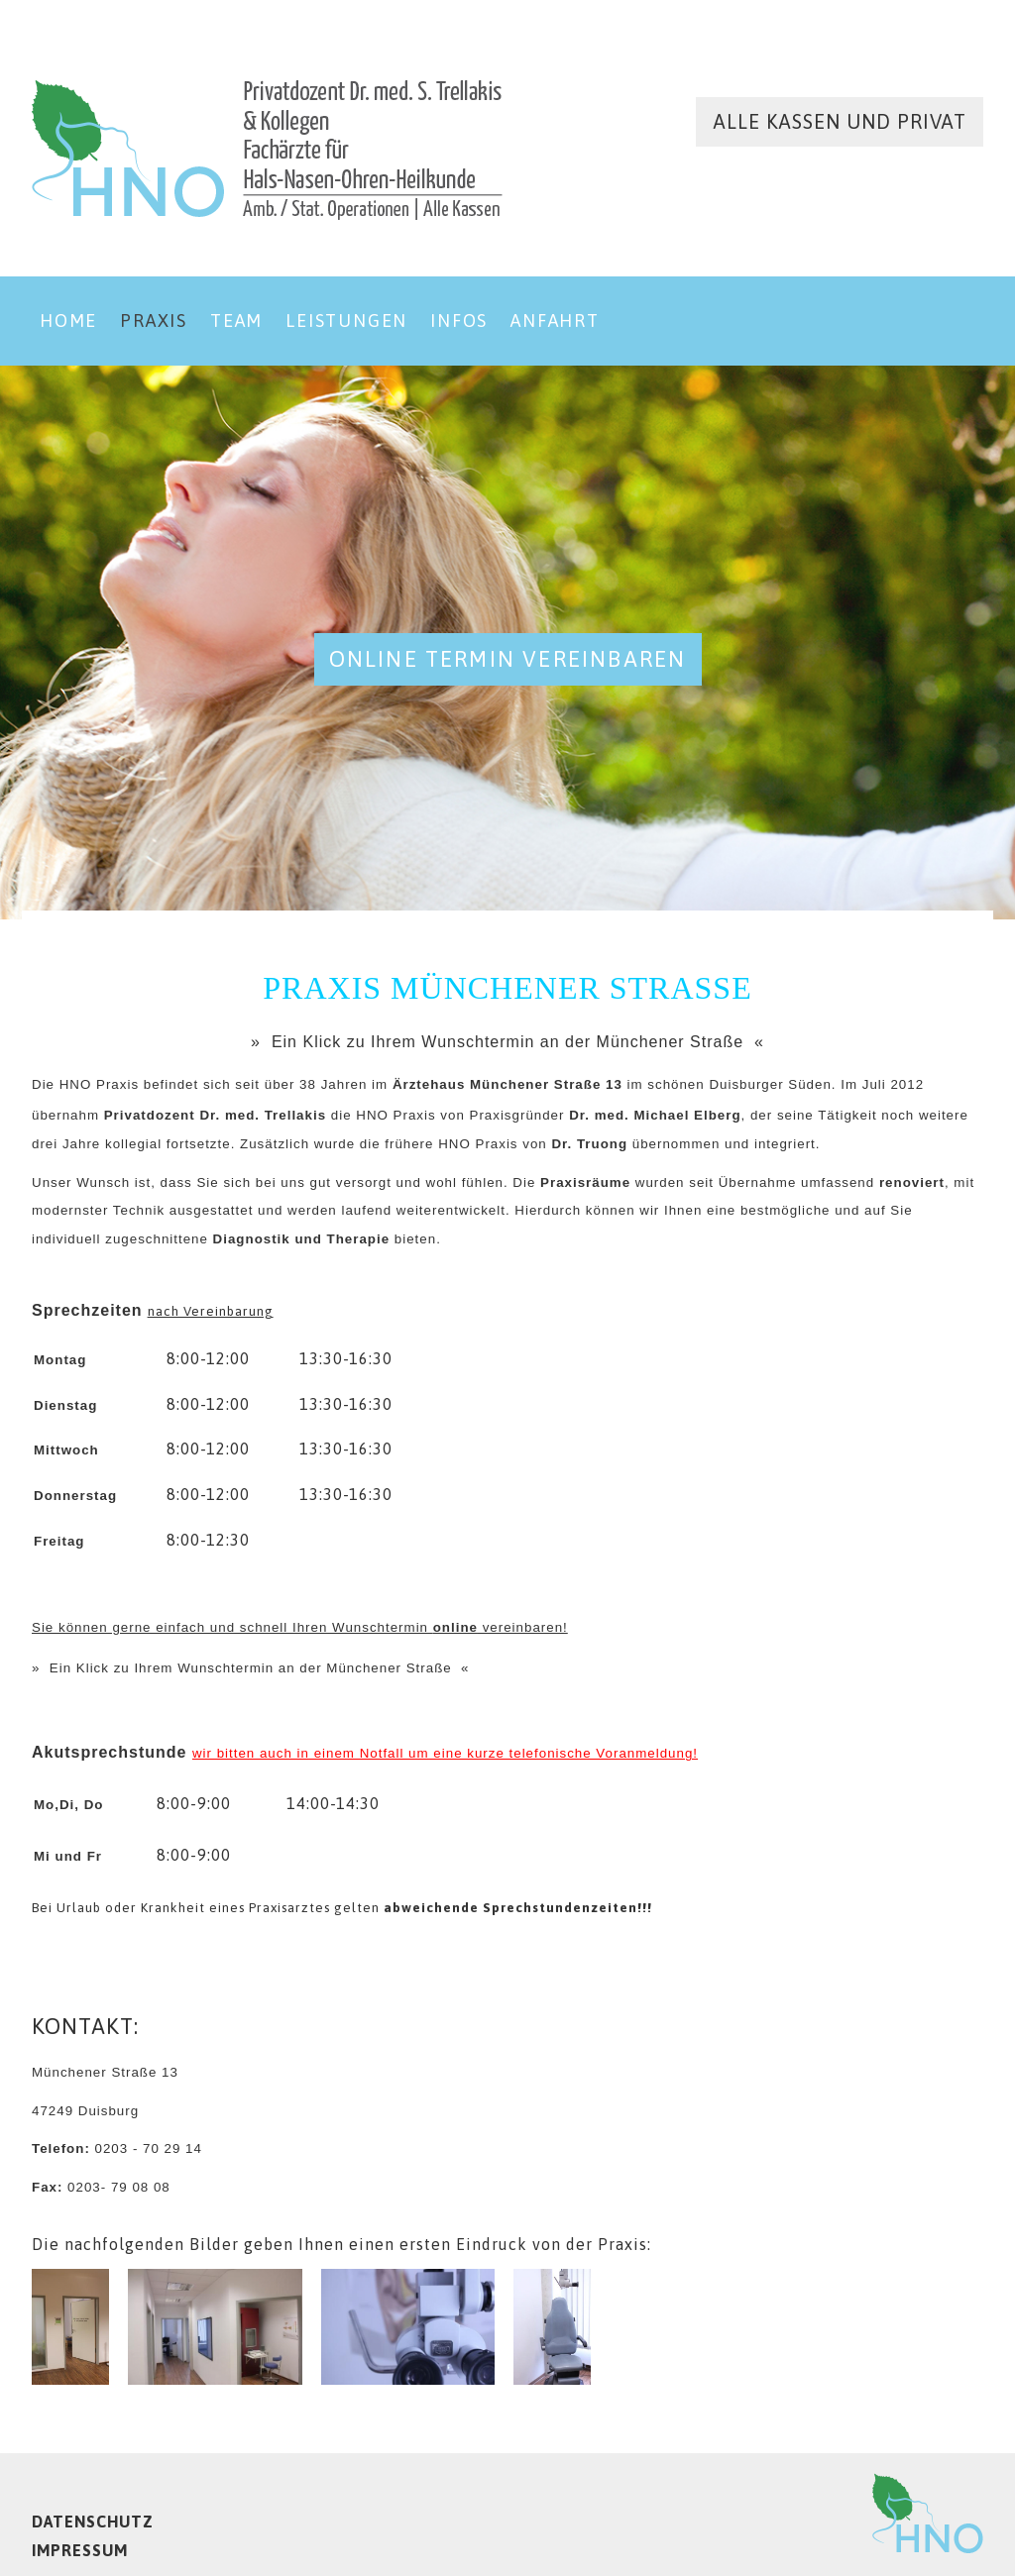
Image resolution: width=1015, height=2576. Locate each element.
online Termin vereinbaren (508, 659)
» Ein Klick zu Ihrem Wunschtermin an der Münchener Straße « (507, 1041)
